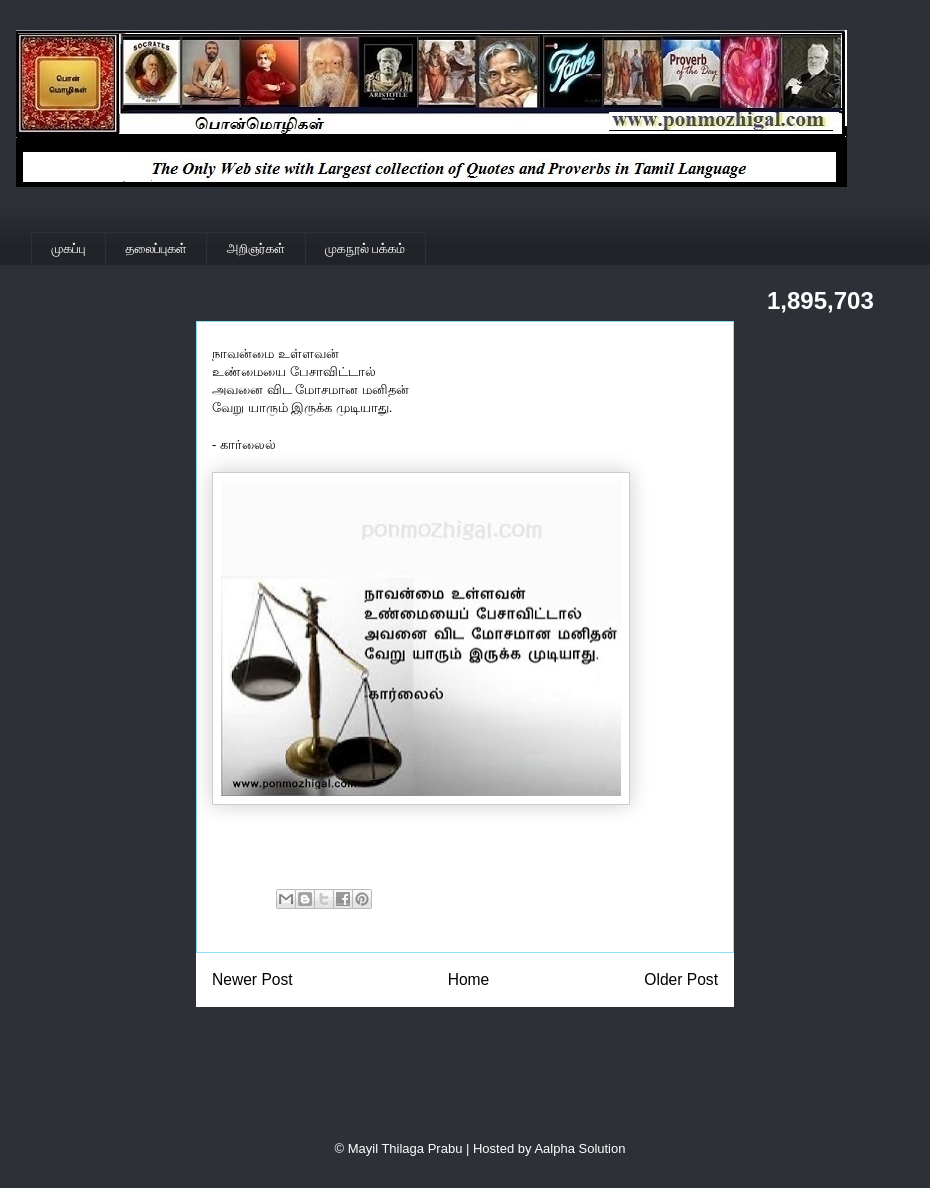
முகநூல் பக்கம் (365, 248)
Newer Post (252, 979)
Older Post (681, 979)
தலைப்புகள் (156, 248)
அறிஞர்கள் (256, 248)
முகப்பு (69, 248)
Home (469, 979)
